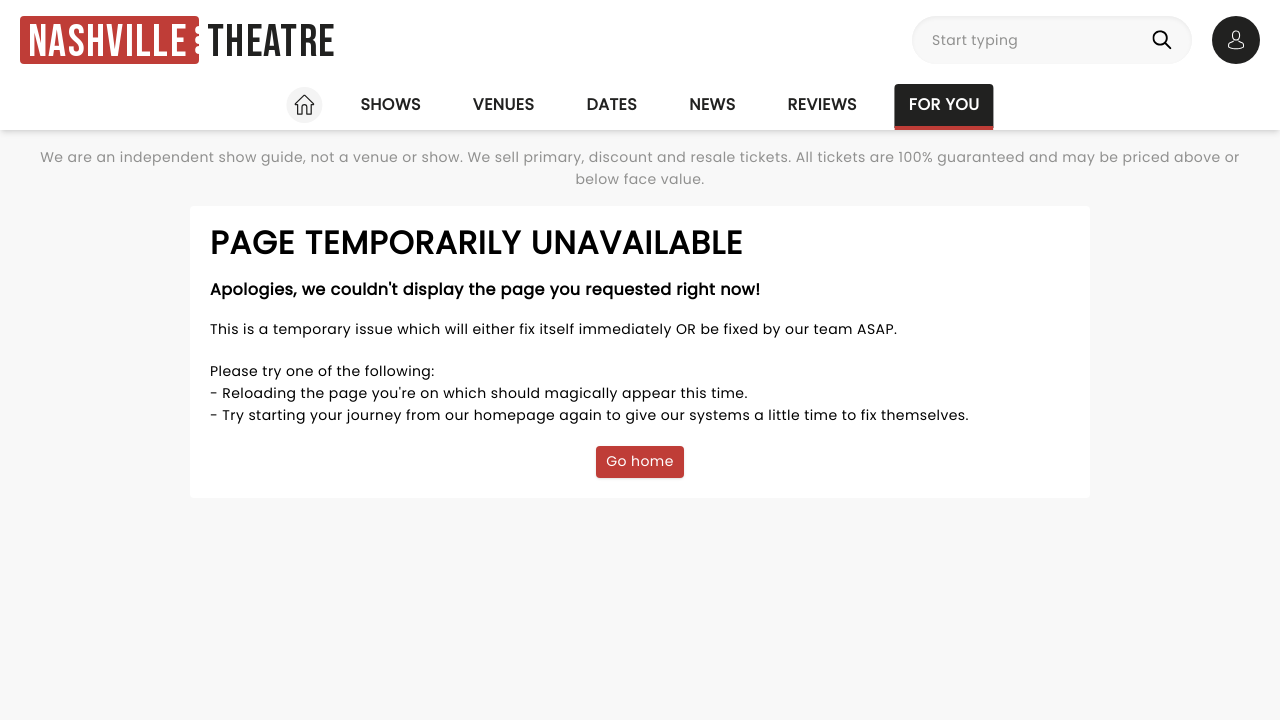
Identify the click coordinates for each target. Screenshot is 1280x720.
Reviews (822, 104)
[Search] (1166, 40)
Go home (640, 461)
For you (944, 104)
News (712, 104)
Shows (390, 104)
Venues (504, 104)
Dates (611, 104)
